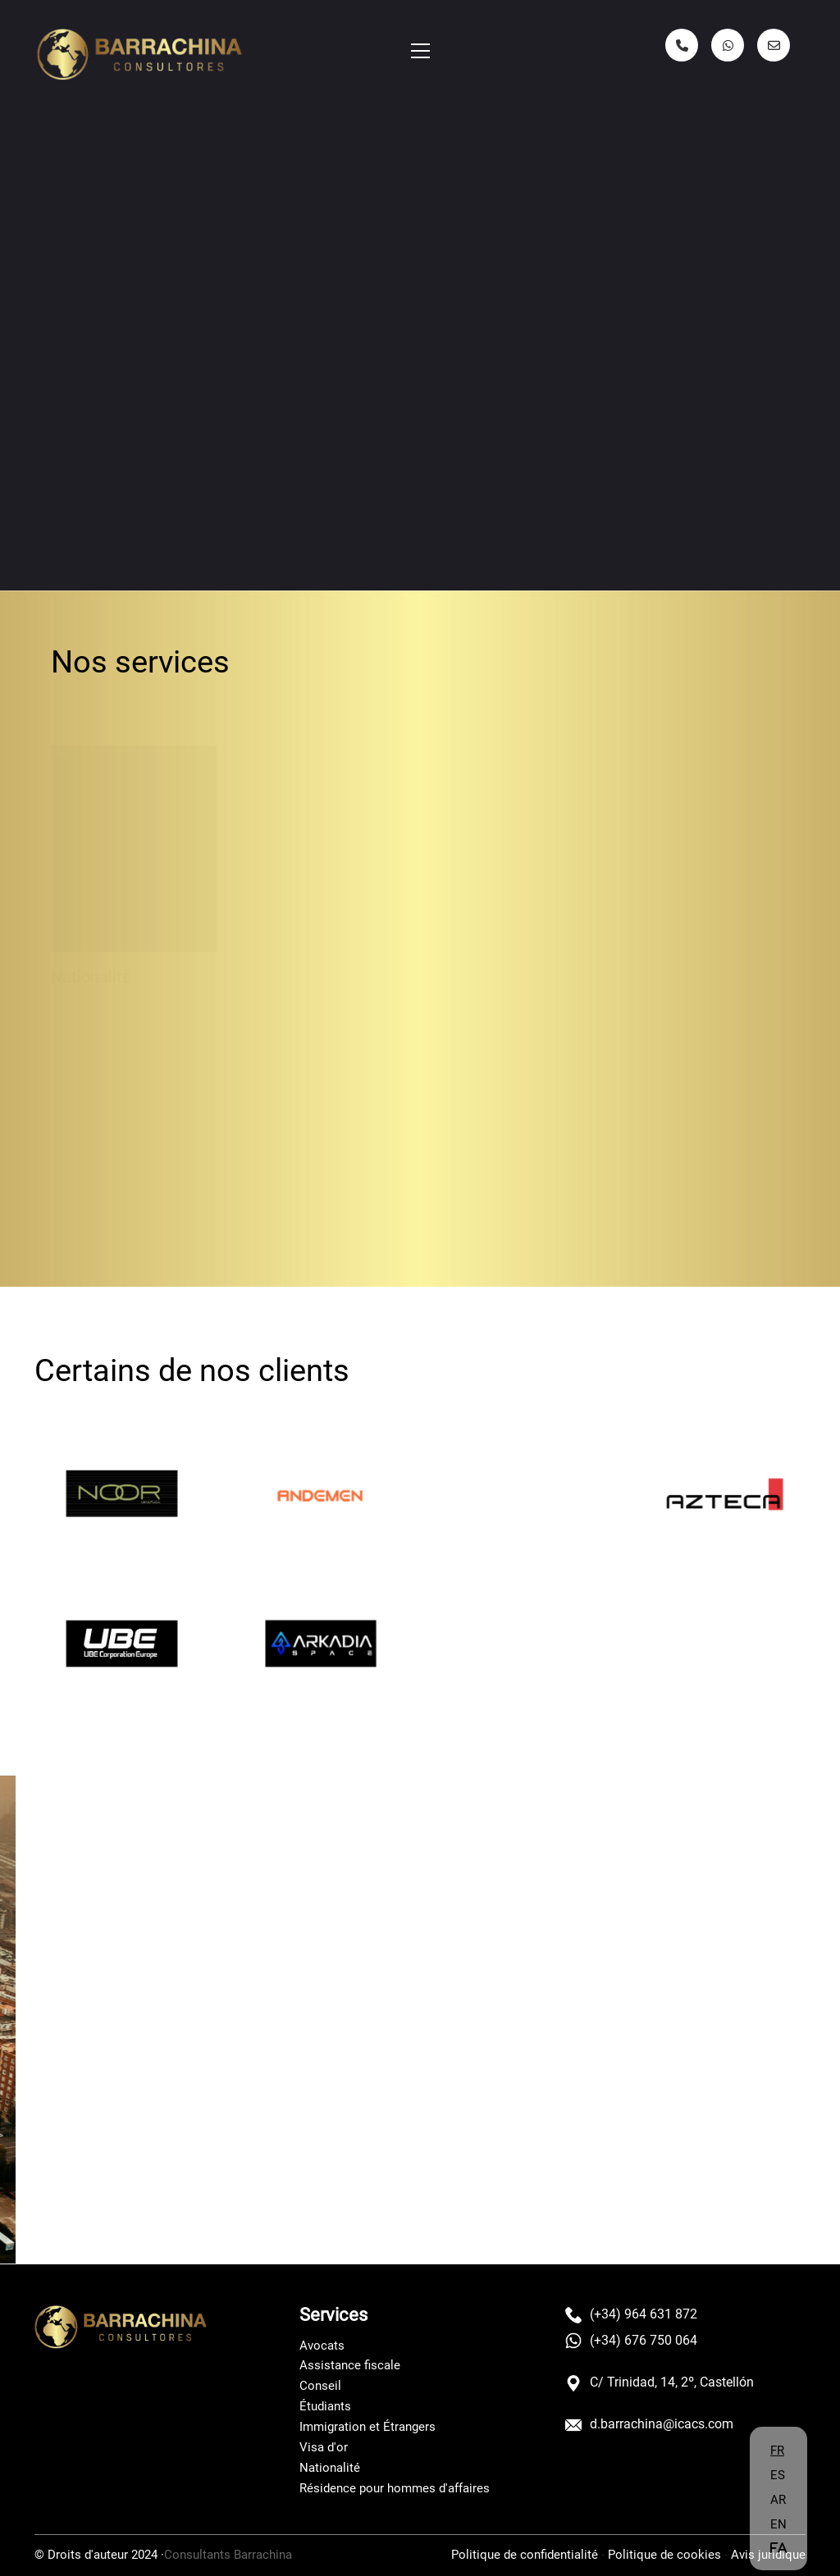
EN (778, 2524)
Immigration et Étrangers (367, 2426)
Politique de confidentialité (524, 2554)
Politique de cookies (664, 2554)
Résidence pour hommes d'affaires (394, 2488)
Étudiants (325, 2406)
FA (778, 2548)
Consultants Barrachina (228, 2554)
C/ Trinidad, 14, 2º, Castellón (659, 2382)
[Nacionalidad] (134, 839)
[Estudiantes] (325, 848)
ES (777, 2475)
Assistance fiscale (349, 2365)
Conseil (320, 2385)
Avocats (322, 2345)
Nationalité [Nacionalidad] (91, 969)
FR (777, 2450)
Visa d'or (323, 2447)
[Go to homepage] (139, 54)
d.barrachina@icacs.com (649, 2424)
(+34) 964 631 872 (631, 2314)
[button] (420, 50)
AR (778, 2499)
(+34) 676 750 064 (631, 2341)
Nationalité (329, 2467)
